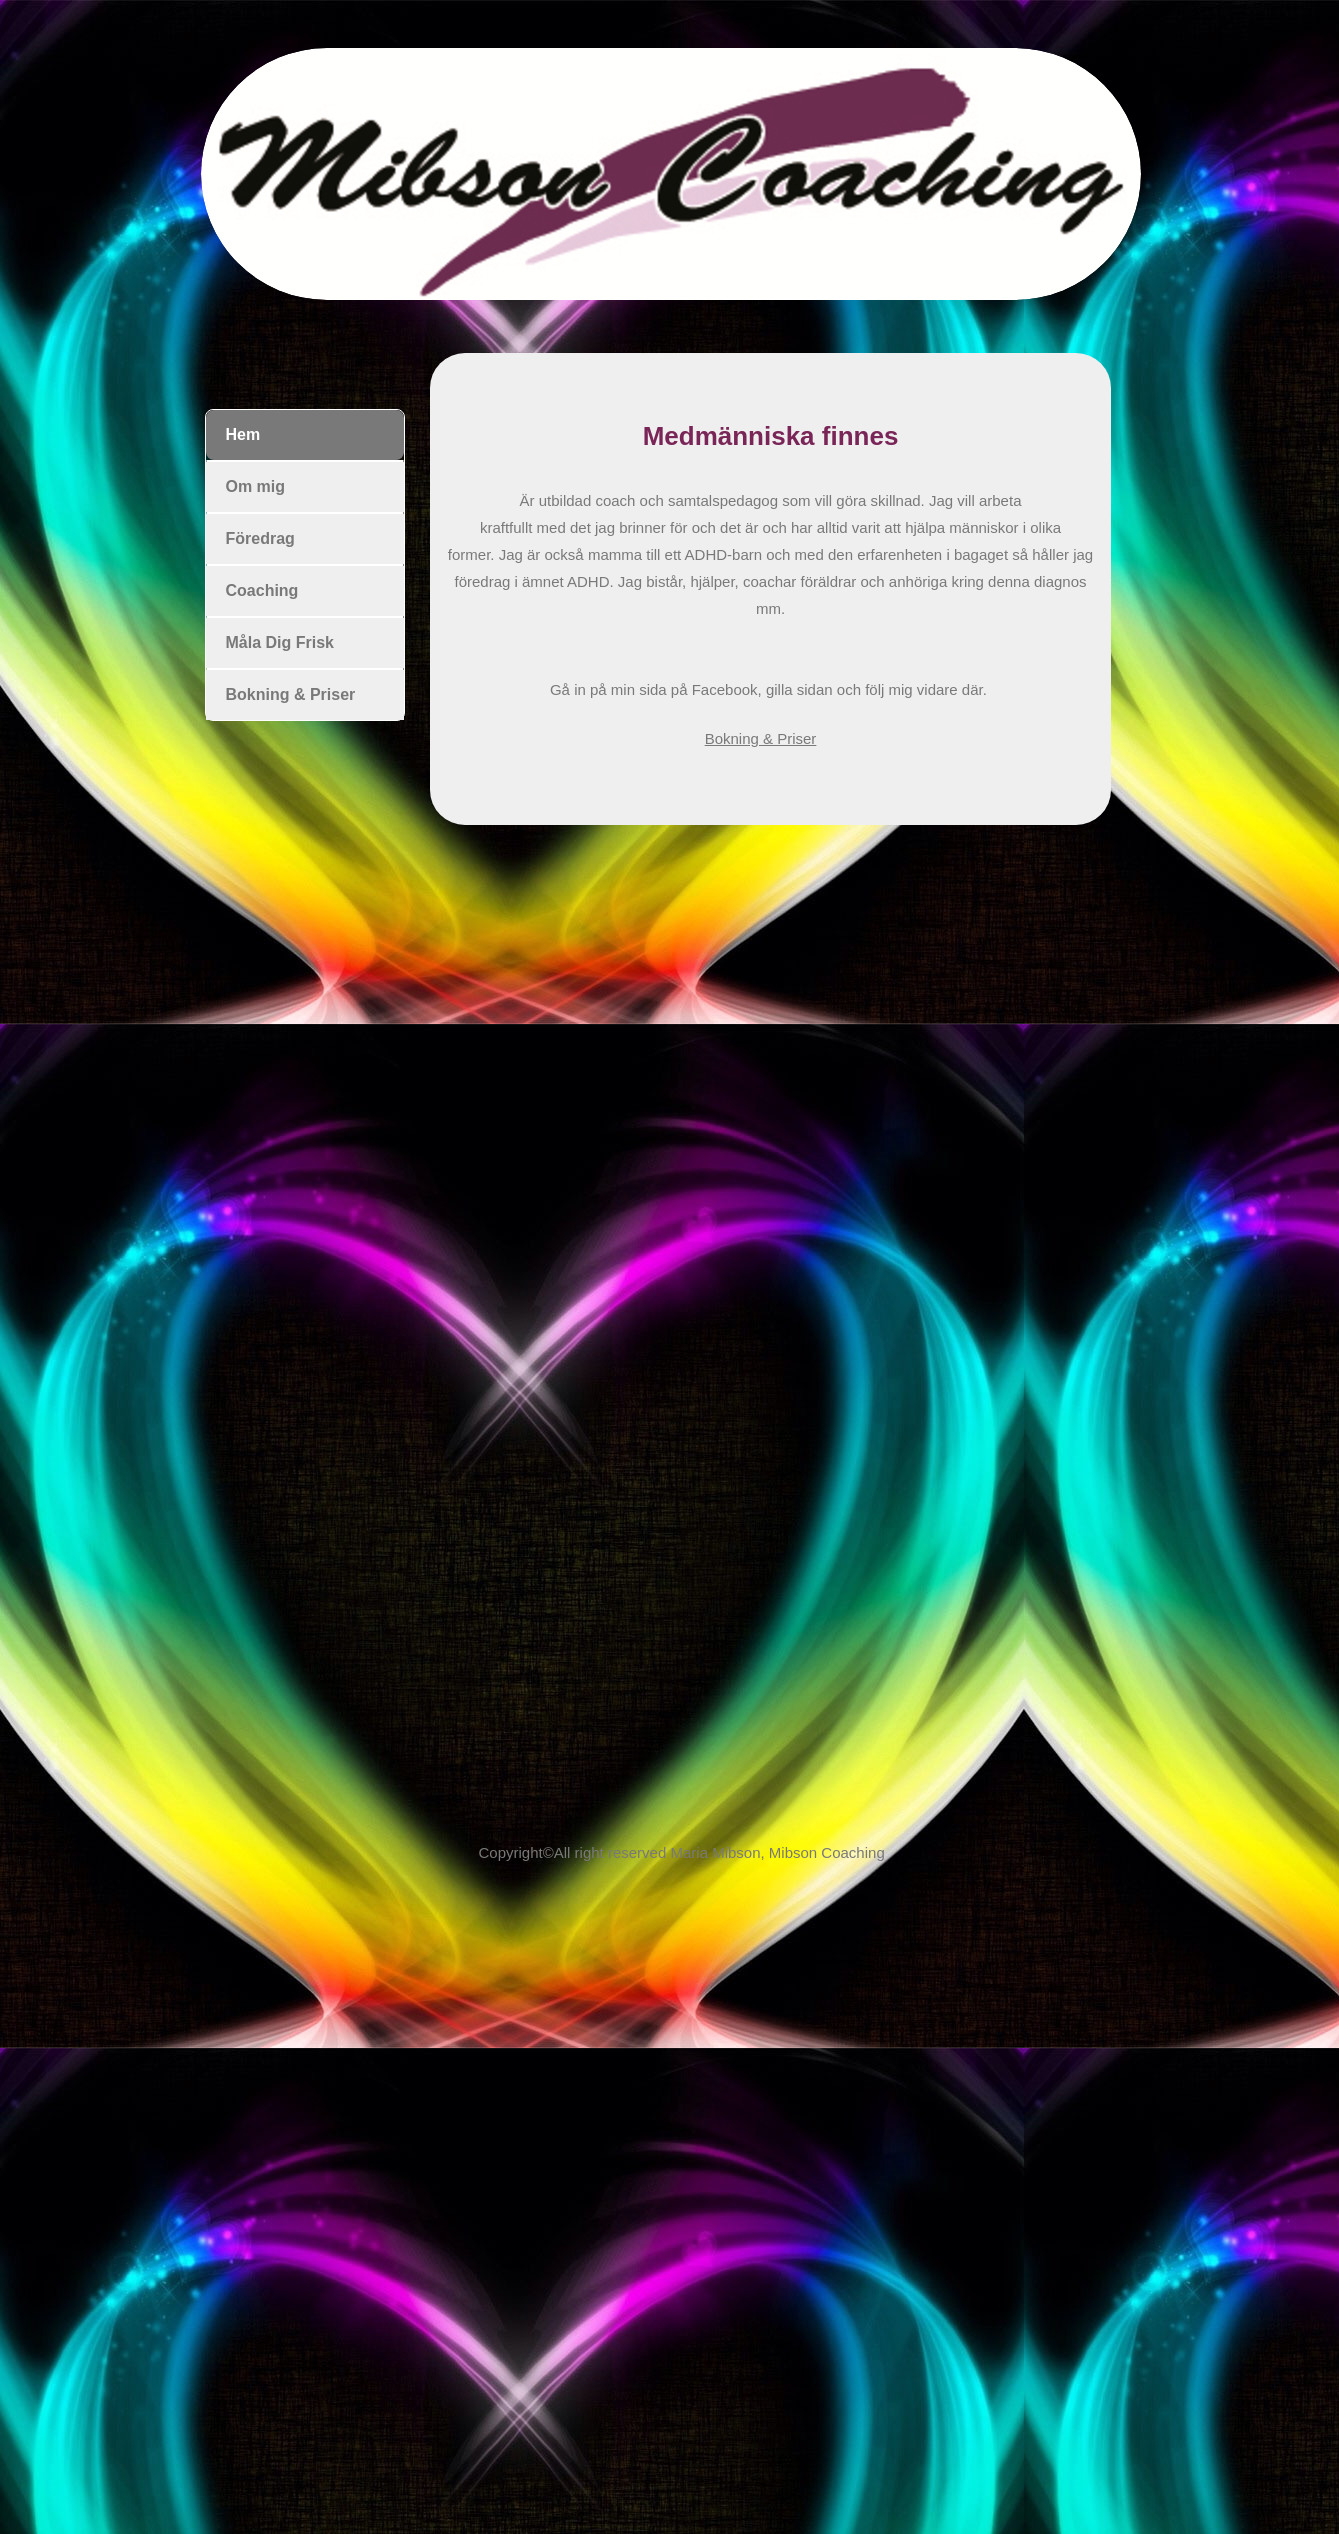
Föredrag (260, 538)
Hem (243, 434)
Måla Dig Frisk (280, 642)
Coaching (262, 590)
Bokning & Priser (761, 738)
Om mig (256, 486)
